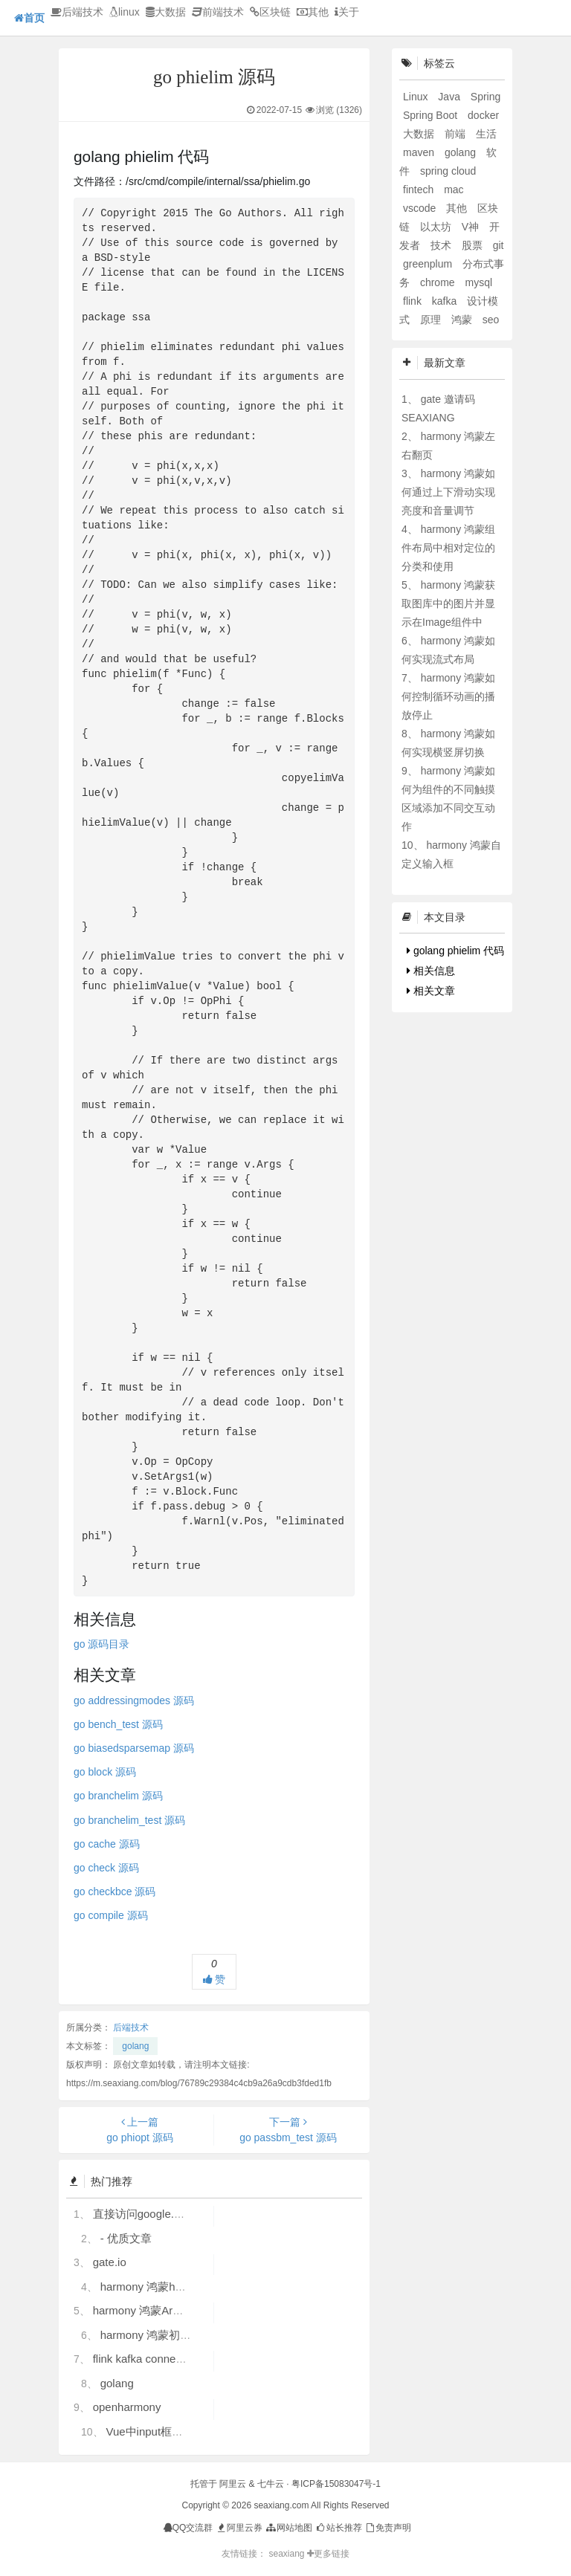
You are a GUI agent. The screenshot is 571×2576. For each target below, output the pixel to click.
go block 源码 (105, 1772)
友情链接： (244, 2554)
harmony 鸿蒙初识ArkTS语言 (172, 2335)
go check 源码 (106, 1868)
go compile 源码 (111, 1915)
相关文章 (431, 991)
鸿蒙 (463, 320)
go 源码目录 (101, 1644)
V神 (472, 227)
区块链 (270, 12)
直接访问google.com (144, 2213)
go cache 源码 (107, 1844)
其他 (313, 12)
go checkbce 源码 (115, 1891)
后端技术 (77, 12)
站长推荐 (337, 2527)
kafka (445, 301)
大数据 (166, 12)
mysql (478, 282)
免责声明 (387, 2527)
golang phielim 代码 (455, 951)
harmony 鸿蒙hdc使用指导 (166, 2286)
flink (414, 301)
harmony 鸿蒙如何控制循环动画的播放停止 (448, 696)
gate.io (109, 2262)
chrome (439, 282)
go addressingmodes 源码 (134, 1700)
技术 (442, 245)
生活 (486, 134)
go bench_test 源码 (118, 1724)
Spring (485, 97)
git (498, 245)
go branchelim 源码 (118, 1796)
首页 (29, 18)
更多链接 (328, 2554)
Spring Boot (431, 115)
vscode (421, 208)
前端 (456, 134)
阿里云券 (239, 2527)
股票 (473, 245)
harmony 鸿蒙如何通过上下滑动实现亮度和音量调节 (448, 492)
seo (491, 320)
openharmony (127, 2407)
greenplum (429, 264)
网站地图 (288, 2527)
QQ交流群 (188, 2527)
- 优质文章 (126, 2238)
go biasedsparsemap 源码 (134, 1748)
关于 (347, 12)
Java (450, 97)
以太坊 (437, 227)
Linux (416, 97)
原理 (432, 320)
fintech (419, 189)
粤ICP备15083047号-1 (336, 2484)
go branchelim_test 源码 (129, 1820)
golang (135, 2046)
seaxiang (287, 2554)
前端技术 (218, 12)
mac (453, 189)
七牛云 (270, 2484)
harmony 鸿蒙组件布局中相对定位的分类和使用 (448, 547)
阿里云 (232, 2484)
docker (483, 115)
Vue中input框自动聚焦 (161, 2431)
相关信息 (431, 971)
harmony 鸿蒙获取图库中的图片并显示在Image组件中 (448, 603)
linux (124, 12)
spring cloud (448, 171)
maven (420, 152)
